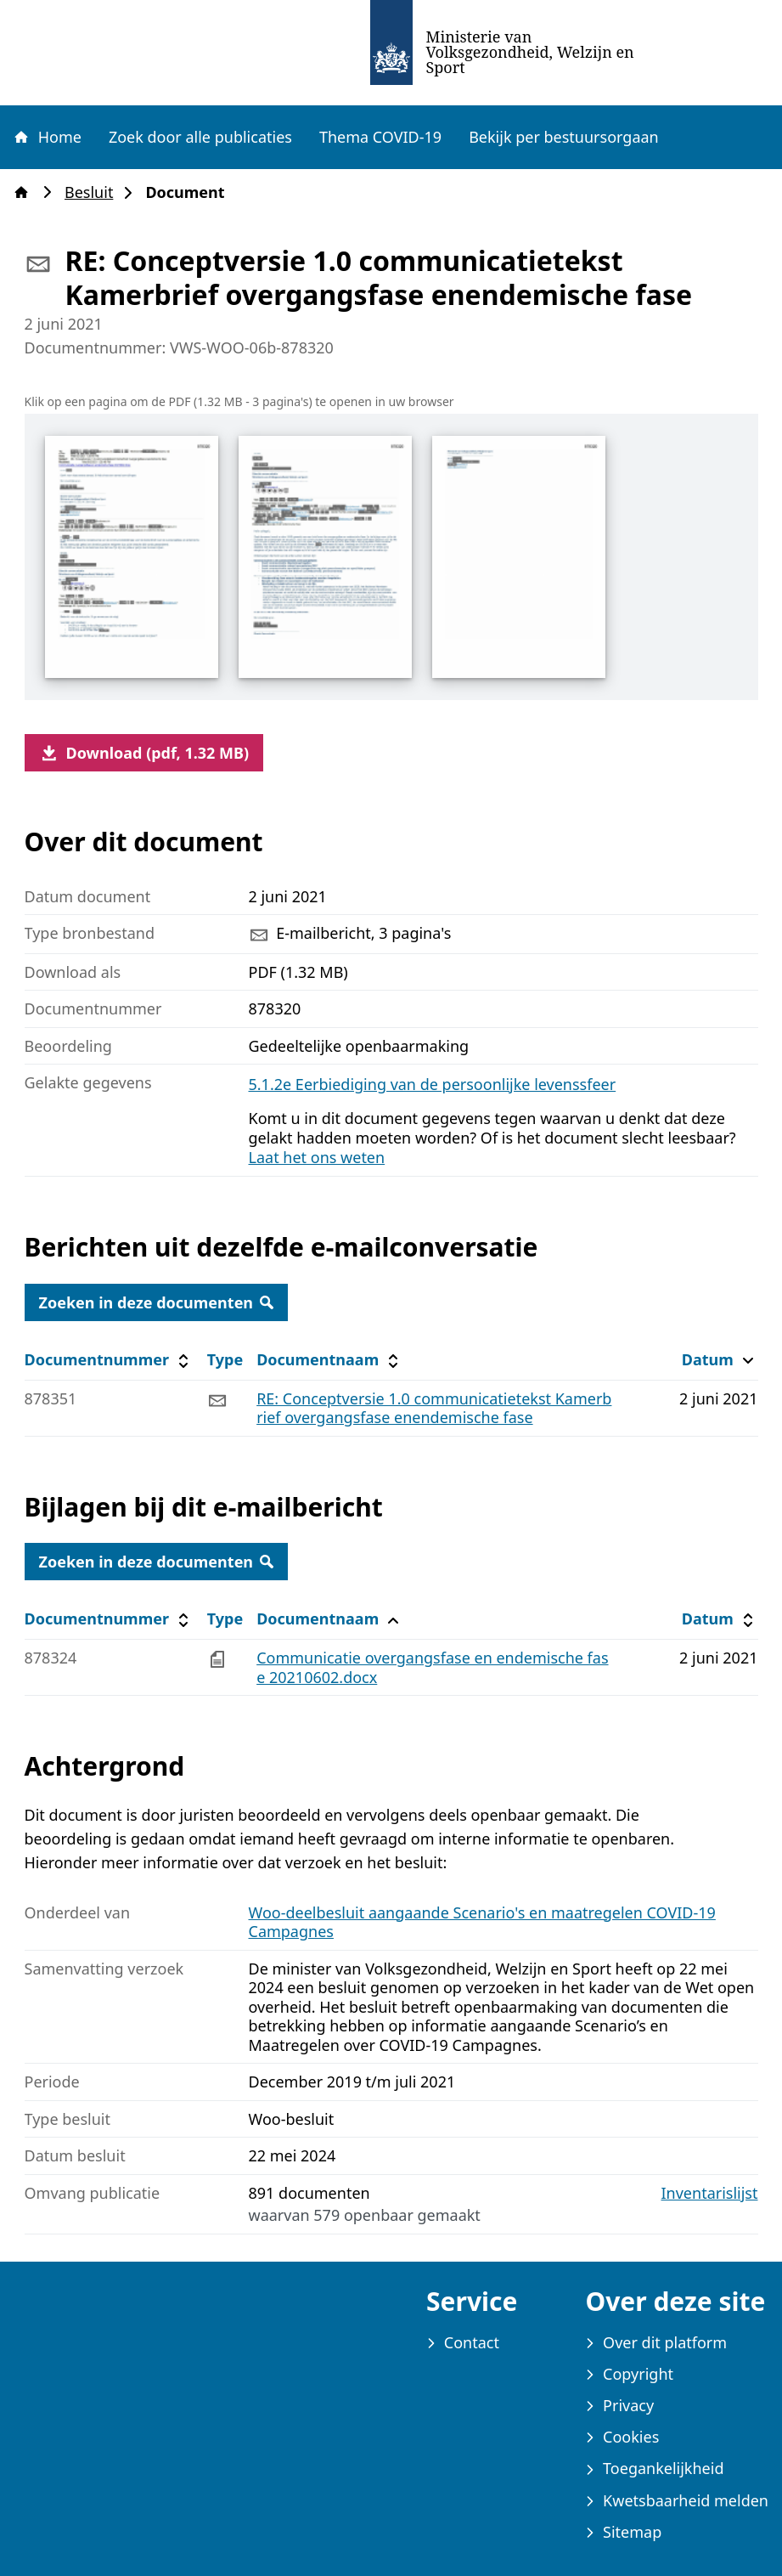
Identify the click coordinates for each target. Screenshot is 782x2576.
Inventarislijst (709, 2193)
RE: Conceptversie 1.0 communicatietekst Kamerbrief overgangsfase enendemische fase (433, 1408)
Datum (719, 1359)
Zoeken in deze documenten (156, 1302)
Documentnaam (329, 1359)
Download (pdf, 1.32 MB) (144, 753)
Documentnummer (109, 1359)
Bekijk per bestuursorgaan (564, 137)
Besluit (94, 192)
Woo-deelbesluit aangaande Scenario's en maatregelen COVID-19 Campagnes (482, 1922)
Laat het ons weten (317, 1157)
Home (47, 137)
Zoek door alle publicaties (200, 137)
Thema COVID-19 (380, 137)
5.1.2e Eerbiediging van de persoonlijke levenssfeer (432, 1084)
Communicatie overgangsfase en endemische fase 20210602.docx (432, 1667)
